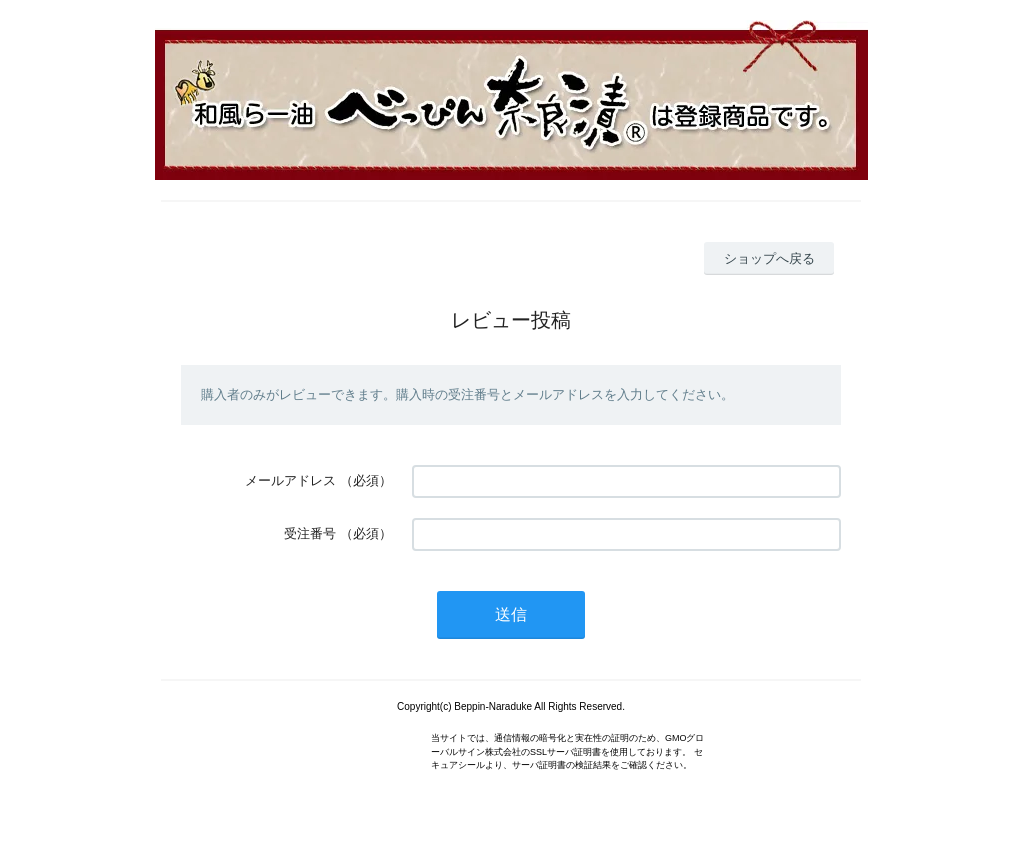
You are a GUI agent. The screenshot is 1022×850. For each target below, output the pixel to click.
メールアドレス (290, 480)
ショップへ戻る (769, 258)
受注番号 (310, 533)
